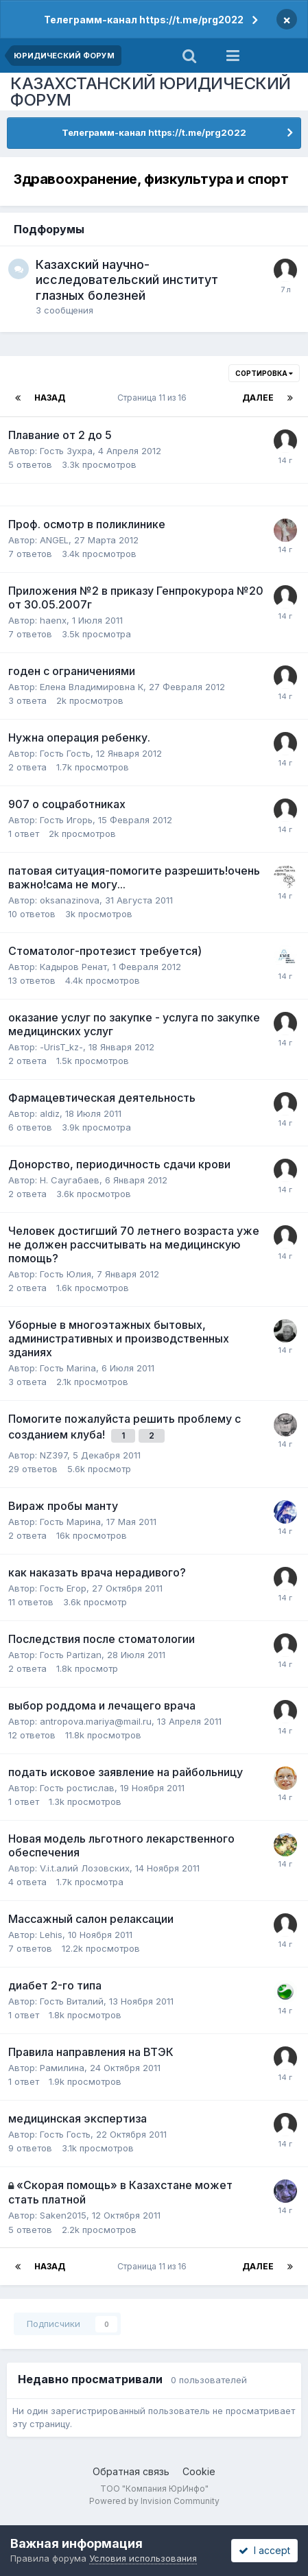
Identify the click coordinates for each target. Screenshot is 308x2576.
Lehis (51, 1934)
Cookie (198, 2471)
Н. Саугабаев (69, 1179)
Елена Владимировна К (91, 686)
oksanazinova (69, 900)
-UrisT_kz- (61, 1046)
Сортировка (264, 373)
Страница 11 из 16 (154, 397)
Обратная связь (131, 2471)
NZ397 (53, 1455)
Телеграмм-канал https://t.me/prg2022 (144, 19)
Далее (258, 397)
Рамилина (62, 2067)
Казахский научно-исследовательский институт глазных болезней (127, 280)
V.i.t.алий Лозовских (85, 1868)
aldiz (50, 1113)
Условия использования (143, 2558)
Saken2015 (63, 2215)
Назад (49, 397)
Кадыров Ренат (73, 966)
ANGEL (54, 539)
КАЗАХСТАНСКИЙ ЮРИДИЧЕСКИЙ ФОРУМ (150, 91)
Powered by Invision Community (154, 2501)
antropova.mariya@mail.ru (96, 1721)
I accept (264, 2550)
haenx (53, 620)
